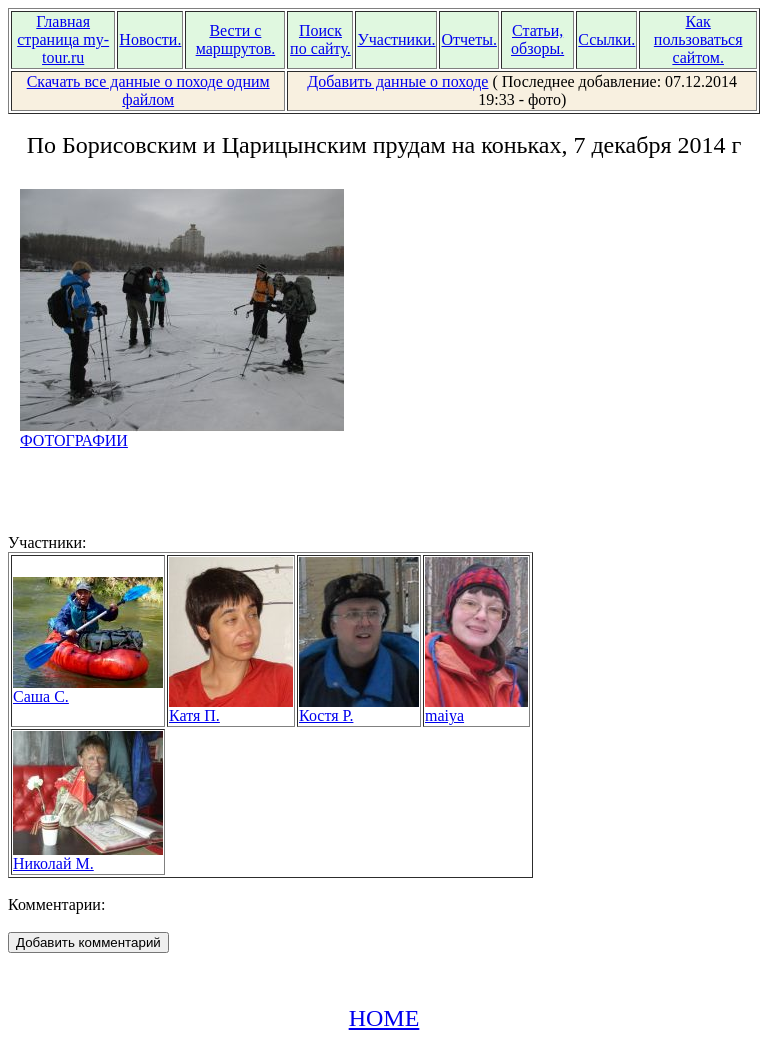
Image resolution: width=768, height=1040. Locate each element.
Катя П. (231, 708)
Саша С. (88, 689)
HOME (384, 1018)
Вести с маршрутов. (236, 39)
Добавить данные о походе (397, 81)
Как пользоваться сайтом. (698, 39)
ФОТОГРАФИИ (182, 433)
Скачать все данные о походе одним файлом (148, 90)
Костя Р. (359, 708)
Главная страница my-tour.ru (63, 39)
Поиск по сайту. (320, 39)
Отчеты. (468, 39)
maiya (476, 708)
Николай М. (88, 856)
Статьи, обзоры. (537, 39)
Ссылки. (606, 39)
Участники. (396, 39)
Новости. (150, 39)
